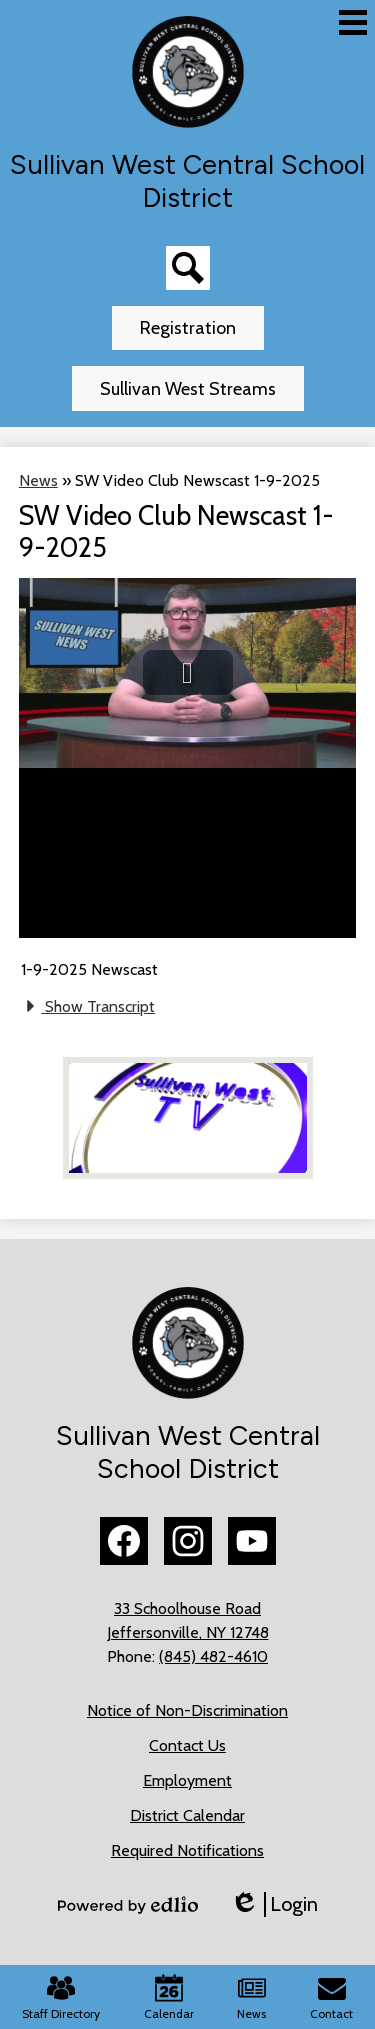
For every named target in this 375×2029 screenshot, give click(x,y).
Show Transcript (88, 1006)
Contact (331, 1997)
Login (274, 1904)
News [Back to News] (38, 480)
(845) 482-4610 (213, 1656)
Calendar (169, 1997)
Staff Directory (61, 1997)
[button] (188, 672)
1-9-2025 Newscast (89, 969)
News (251, 1997)
